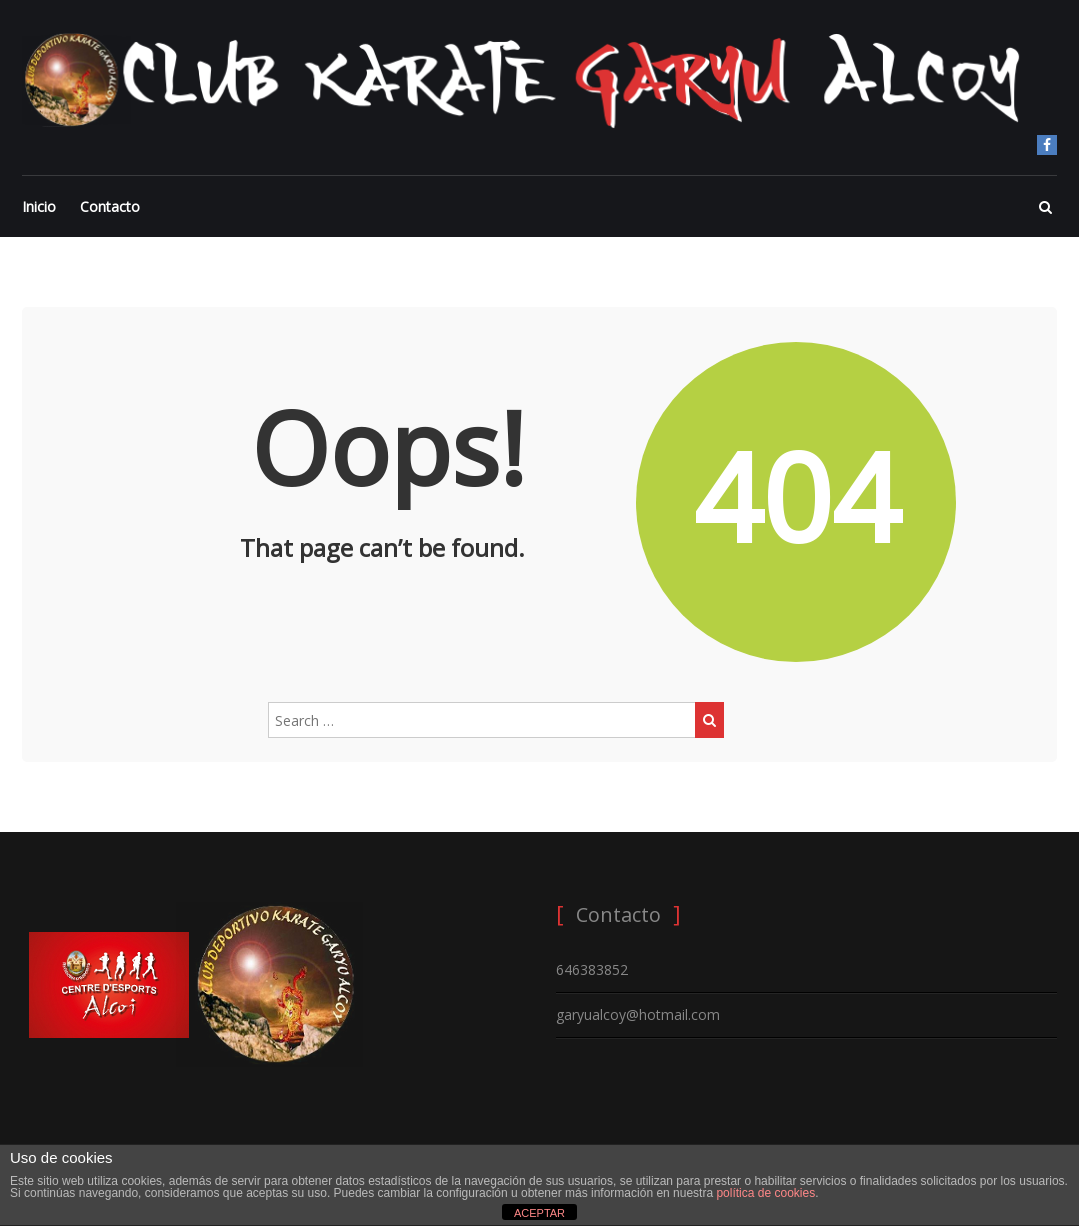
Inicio (39, 206)
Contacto (110, 206)
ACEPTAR (539, 1213)
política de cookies (765, 1193)
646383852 (592, 969)
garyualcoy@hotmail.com (638, 1014)
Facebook (1047, 145)
